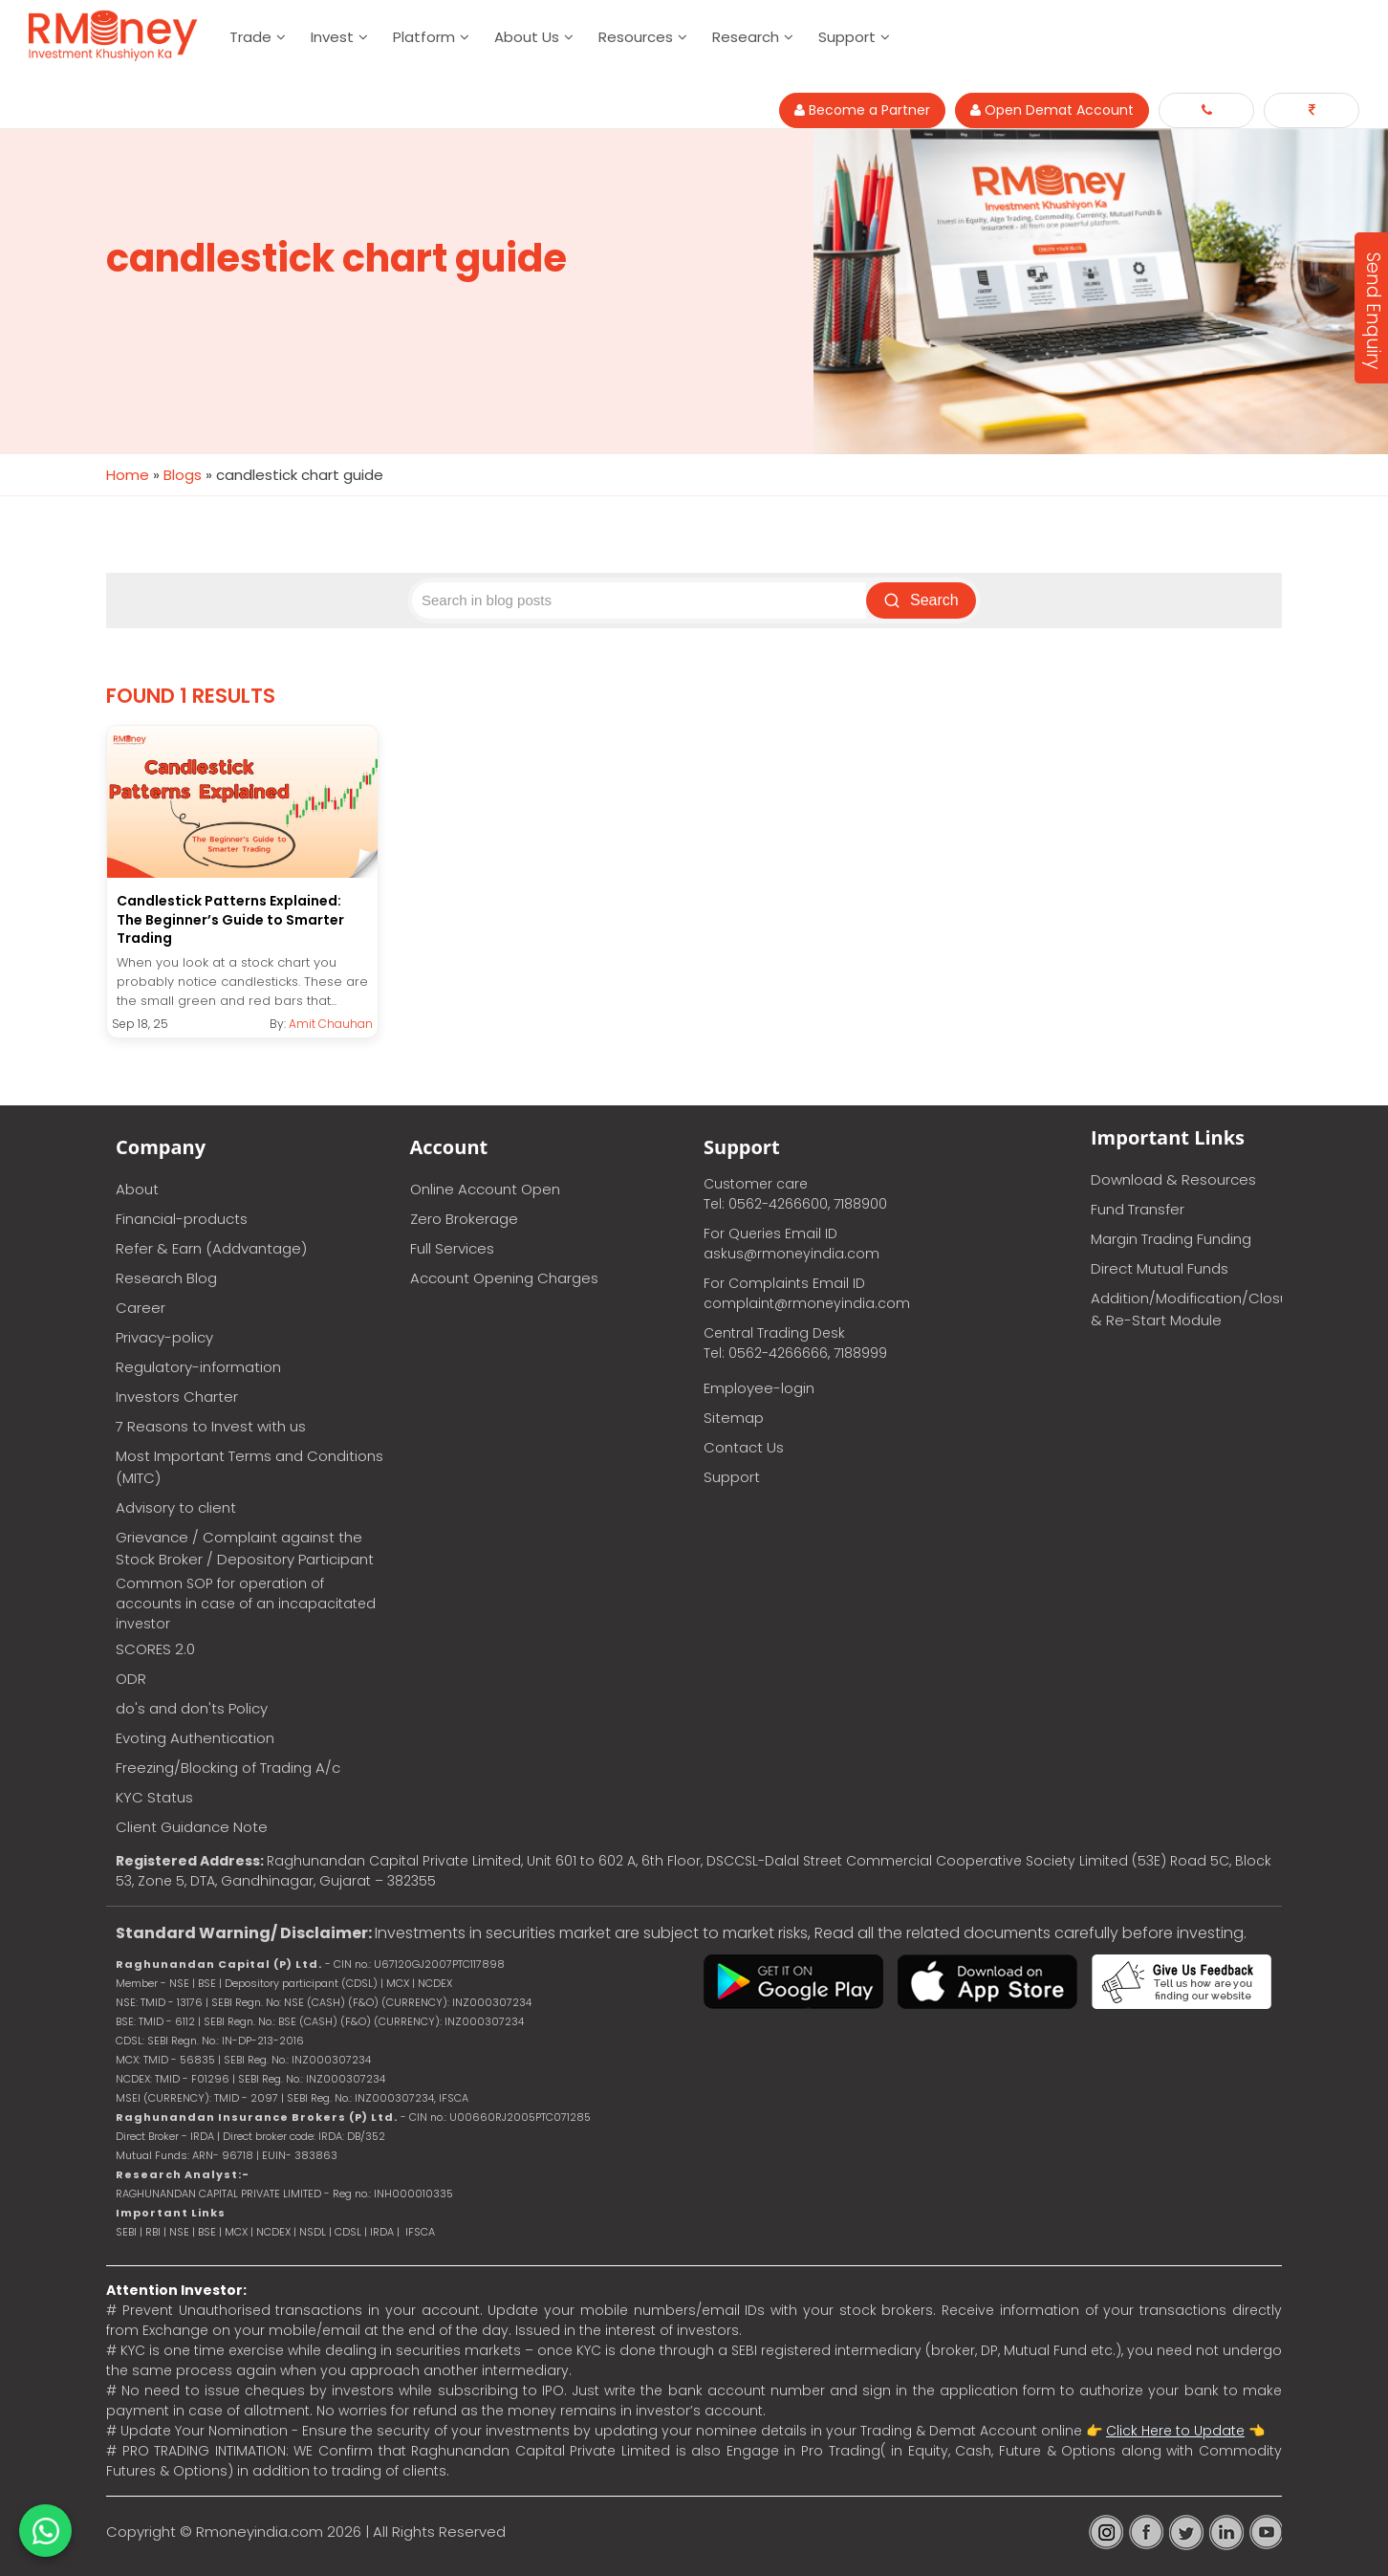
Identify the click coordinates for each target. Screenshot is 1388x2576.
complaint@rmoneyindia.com (807, 1302)
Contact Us (744, 1446)
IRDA (382, 2230)
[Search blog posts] (642, 600)
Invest (332, 37)
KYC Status (154, 1796)
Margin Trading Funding (1171, 1238)
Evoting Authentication (195, 1737)
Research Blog (166, 1277)
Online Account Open (485, 1188)
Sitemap (734, 1417)
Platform (424, 37)
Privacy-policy (164, 1336)
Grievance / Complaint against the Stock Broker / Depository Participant (245, 1547)
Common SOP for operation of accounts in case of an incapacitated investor (246, 1602)
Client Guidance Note (192, 1826)
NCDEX (273, 2230)
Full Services (452, 1247)
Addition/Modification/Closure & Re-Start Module (1186, 1308)
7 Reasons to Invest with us (211, 1425)
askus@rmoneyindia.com (791, 1252)
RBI (153, 2230)
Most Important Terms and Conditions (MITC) (249, 1466)
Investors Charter (177, 1396)
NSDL (314, 2230)
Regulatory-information (198, 1366)
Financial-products (182, 1218)
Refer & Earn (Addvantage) (211, 1247)
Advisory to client (176, 1506)
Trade (250, 37)
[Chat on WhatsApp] (45, 2530)
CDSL (348, 2230)
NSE (179, 2230)
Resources (635, 37)
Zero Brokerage (464, 1218)
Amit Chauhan (331, 1023)
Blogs (182, 475)
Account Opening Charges (504, 1277)
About (137, 1188)
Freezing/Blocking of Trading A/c (228, 1767)
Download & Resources (1173, 1178)
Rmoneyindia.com (259, 2531)
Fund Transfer (1137, 1208)
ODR (131, 1678)
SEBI (126, 2230)
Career (140, 1307)
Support (847, 37)
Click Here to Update (1175, 2429)
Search (924, 600)
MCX (236, 2230)
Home (127, 475)
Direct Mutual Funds (1159, 1267)
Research (745, 37)
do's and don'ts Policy (192, 1707)
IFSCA (453, 2097)
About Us (526, 37)
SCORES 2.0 (155, 1648)
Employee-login (759, 1387)
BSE (208, 2230)
